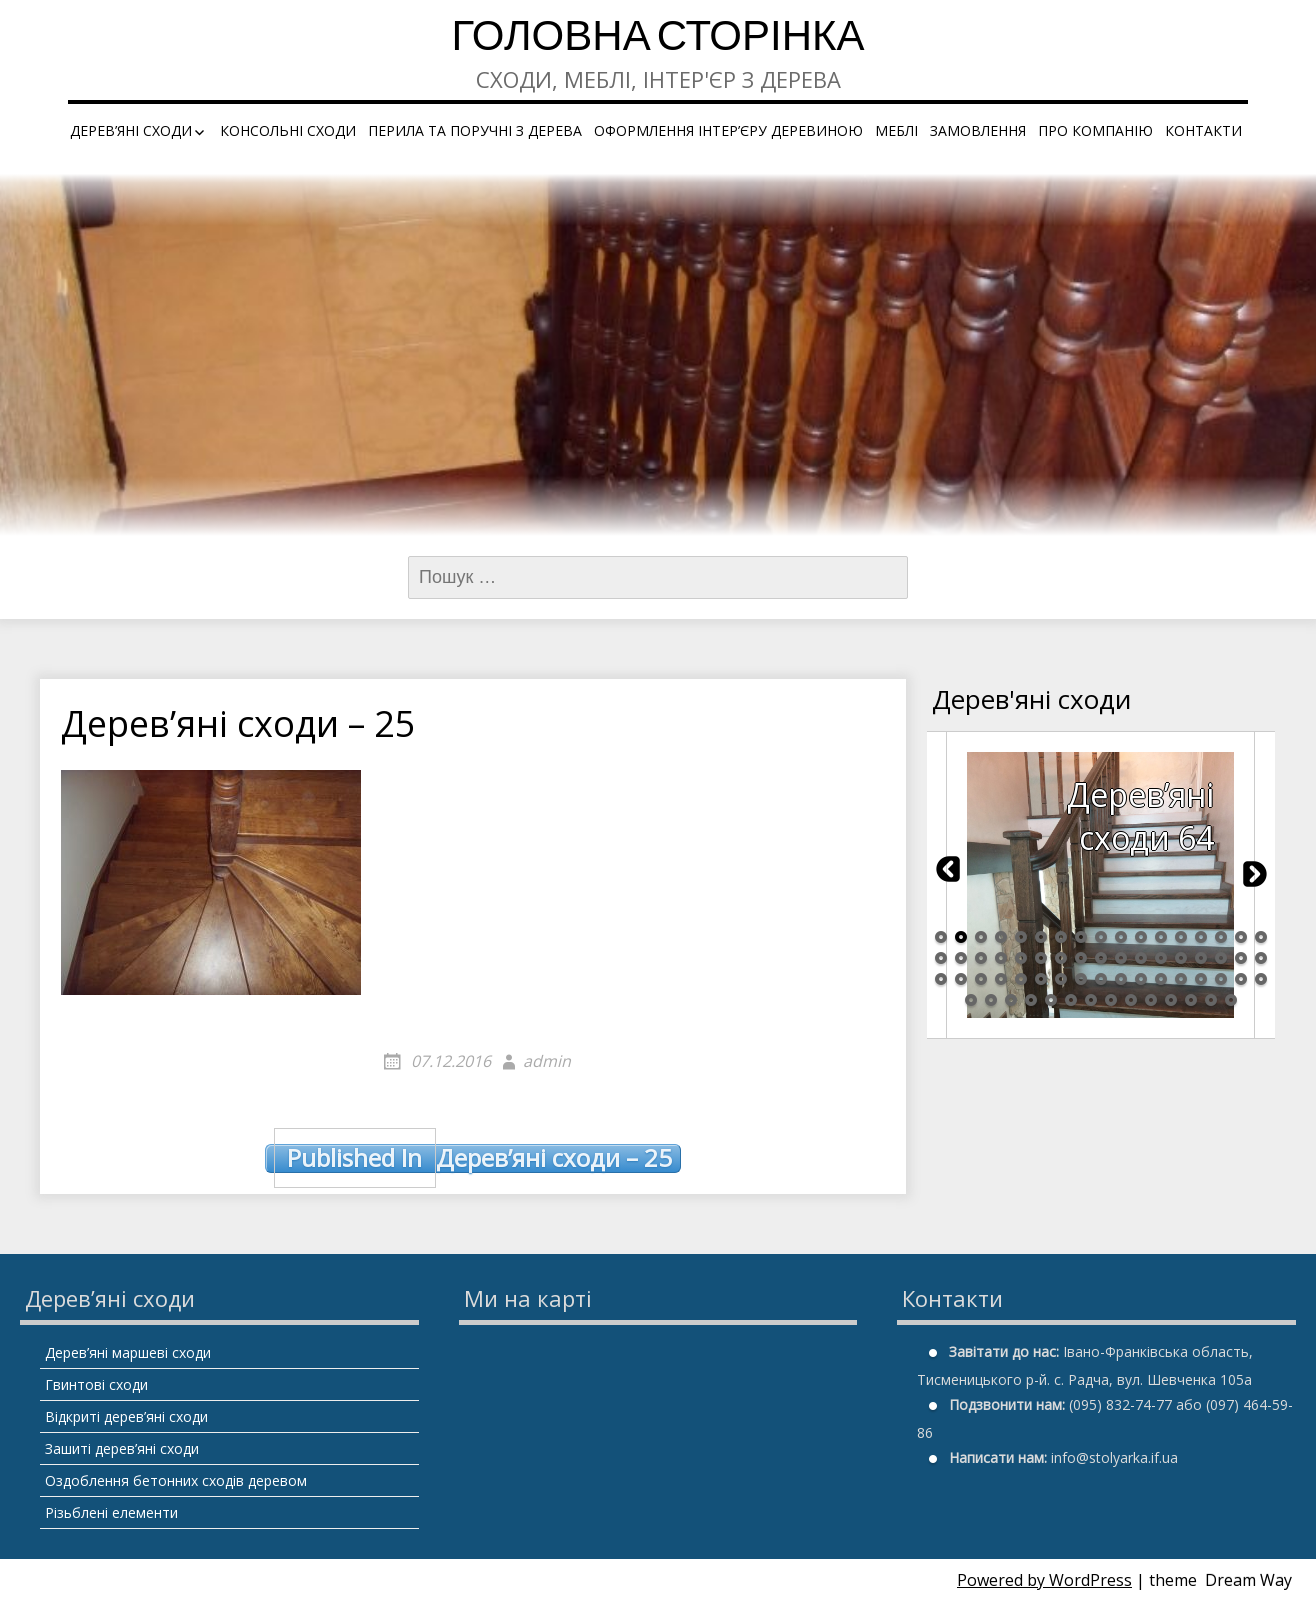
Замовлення (978, 130)
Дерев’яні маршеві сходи (128, 1352)
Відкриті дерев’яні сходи (126, 1416)
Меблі (896, 130)
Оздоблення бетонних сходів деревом (176, 1480)
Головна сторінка (657, 39)
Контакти (1203, 130)
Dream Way (1248, 1580)
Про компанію (1095, 130)
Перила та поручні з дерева (475, 130)
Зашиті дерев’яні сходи (122, 1448)
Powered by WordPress (1044, 1580)
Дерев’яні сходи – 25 (473, 1158)
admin (547, 1061)
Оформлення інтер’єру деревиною (728, 130)
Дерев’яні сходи (131, 130)
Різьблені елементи (111, 1512)
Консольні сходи (288, 130)
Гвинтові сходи (96, 1384)
